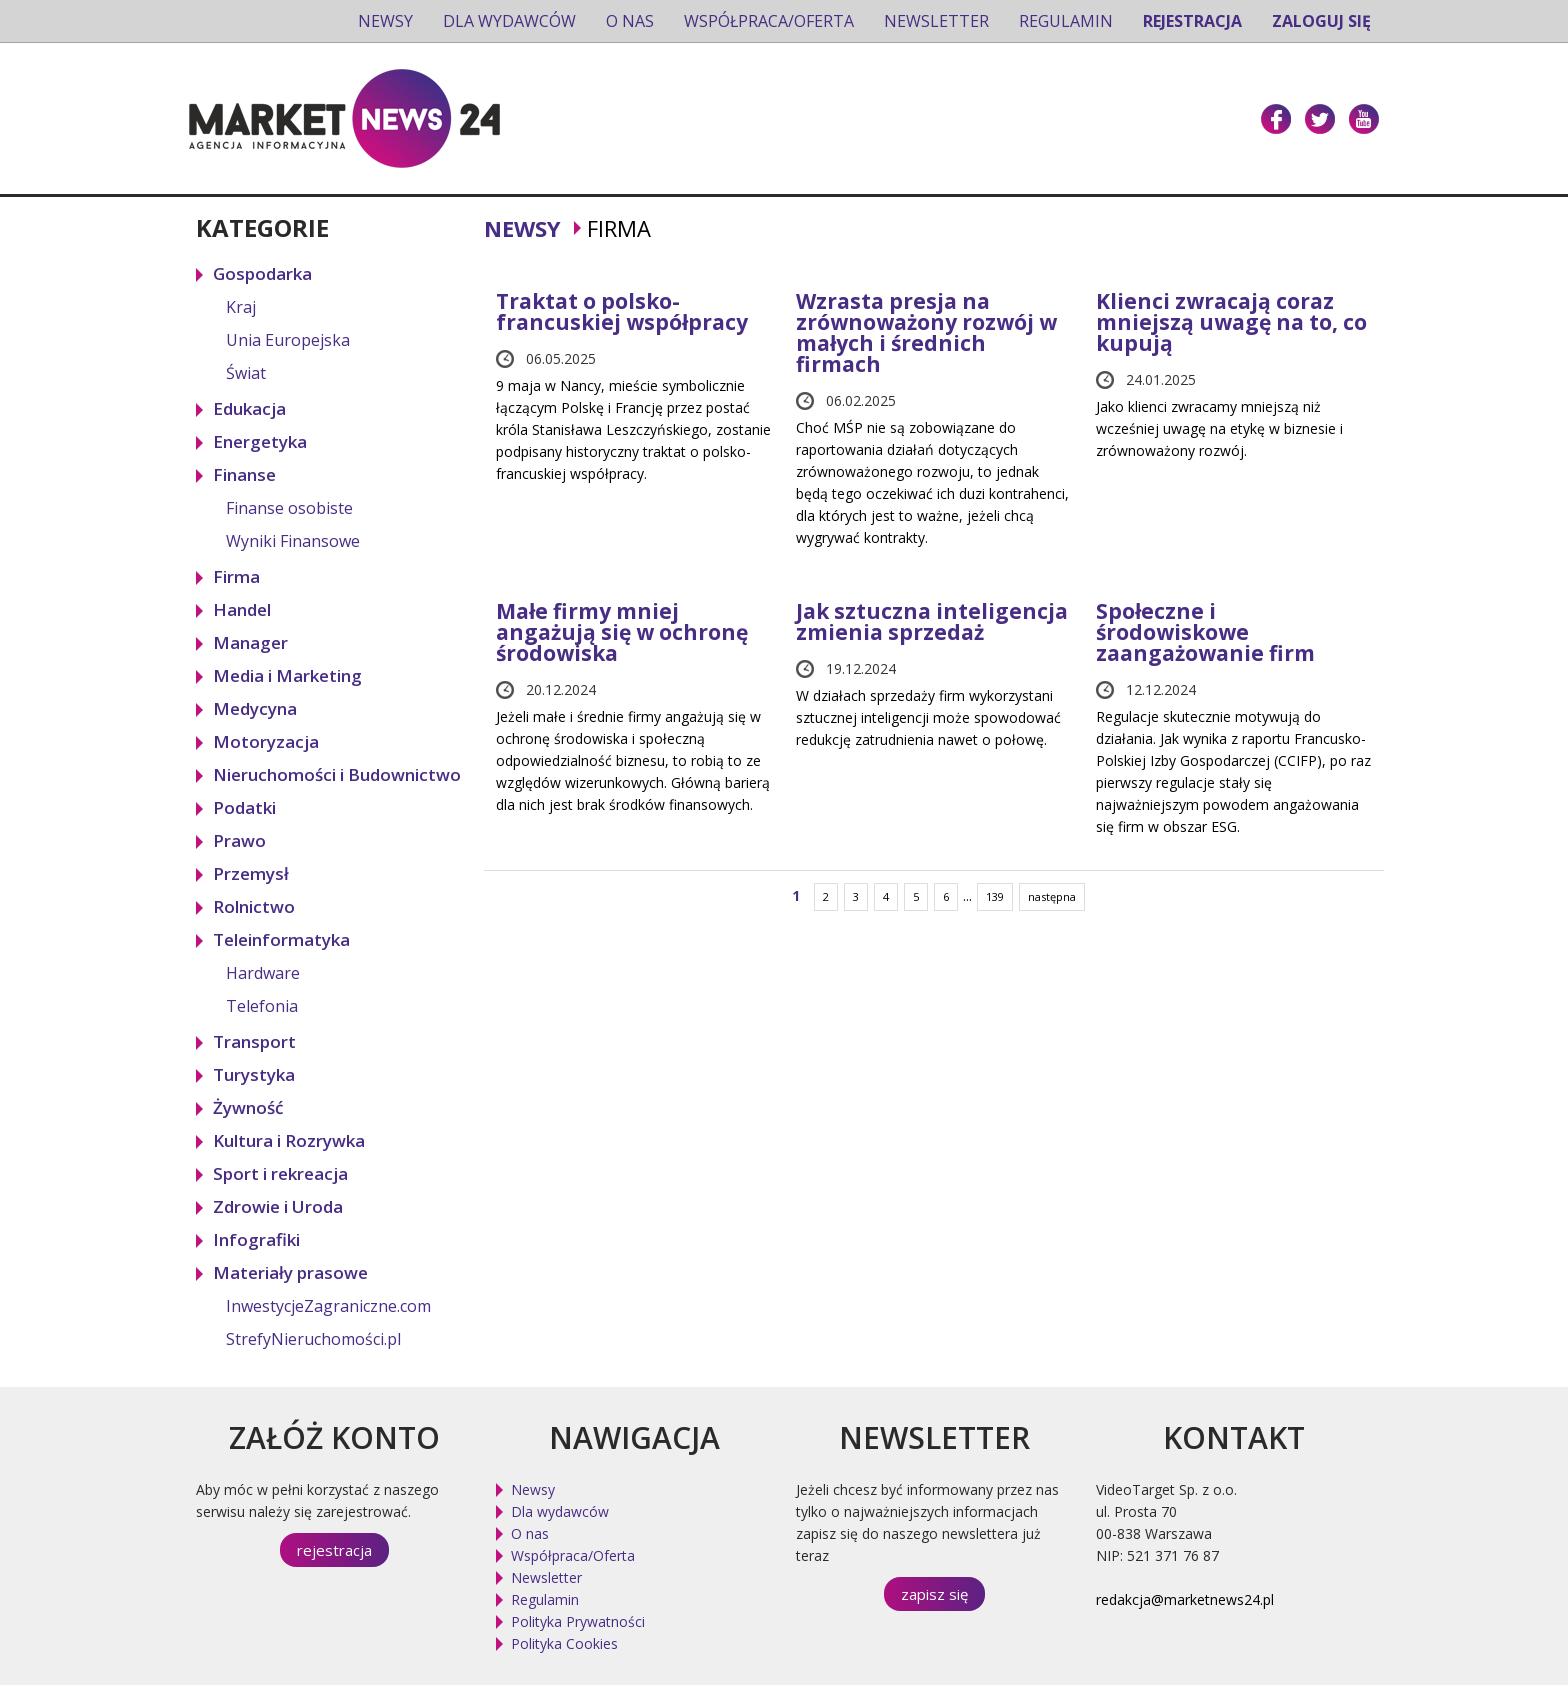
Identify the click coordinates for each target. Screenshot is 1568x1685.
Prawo (239, 840)
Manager (250, 642)
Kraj (241, 307)
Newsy (385, 21)
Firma (236, 576)
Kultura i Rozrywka (289, 1140)
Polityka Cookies (564, 1643)
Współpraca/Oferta (769, 21)
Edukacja (249, 408)
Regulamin (1066, 21)
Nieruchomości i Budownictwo (337, 774)
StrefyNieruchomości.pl (313, 1339)
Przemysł (251, 873)
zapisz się (934, 1594)
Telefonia (262, 1006)
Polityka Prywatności (578, 1621)
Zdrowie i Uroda (278, 1206)
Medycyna (255, 708)
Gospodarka (262, 273)
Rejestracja (1192, 21)
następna (1052, 896)
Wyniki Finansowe (293, 541)
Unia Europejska (288, 340)
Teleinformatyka (281, 939)
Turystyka (254, 1074)
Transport (254, 1041)
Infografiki (256, 1239)
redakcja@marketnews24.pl (1185, 1599)
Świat (246, 373)
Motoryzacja (266, 741)
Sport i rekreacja (280, 1173)
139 (995, 896)
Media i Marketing (287, 675)
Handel (242, 609)
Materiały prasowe (290, 1272)
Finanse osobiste (289, 508)
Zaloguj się (1321, 21)
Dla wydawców (509, 21)
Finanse (244, 474)
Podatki (244, 807)
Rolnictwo (254, 906)
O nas (630, 21)
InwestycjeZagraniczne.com (328, 1306)
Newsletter (936, 21)
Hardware (263, 973)
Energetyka (260, 441)
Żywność (248, 1107)
